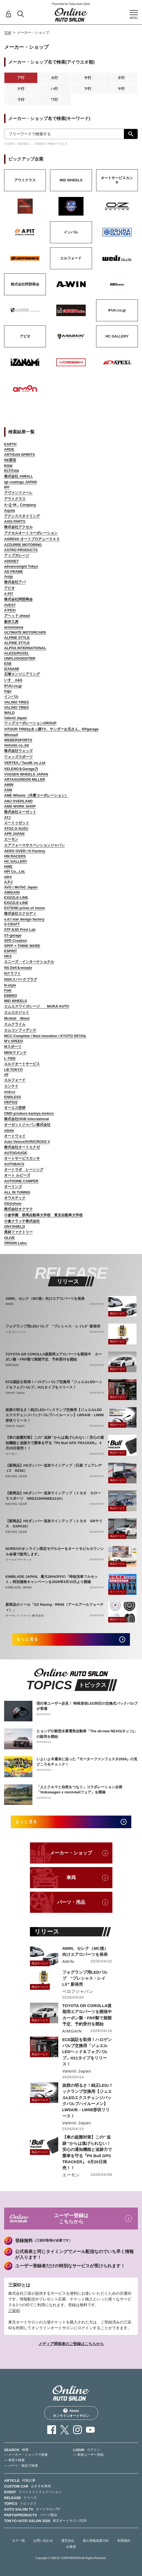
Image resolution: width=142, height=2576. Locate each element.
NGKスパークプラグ (20, 979)
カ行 (54, 78)
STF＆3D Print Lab (19, 930)
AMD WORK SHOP (20, 806)
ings (8, 691)
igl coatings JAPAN (20, 482)
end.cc (9, 1092)
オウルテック (15, 1198)
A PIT (8, 594)
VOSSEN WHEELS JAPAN (26, 774)
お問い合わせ (43, 2540)
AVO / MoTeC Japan (21, 887)
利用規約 (123, 2540)
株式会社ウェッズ (18, 751)
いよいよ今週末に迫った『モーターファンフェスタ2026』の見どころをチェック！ (87, 1762)
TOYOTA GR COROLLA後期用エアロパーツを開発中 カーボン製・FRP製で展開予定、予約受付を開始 (53, 1357)
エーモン (11, 839)
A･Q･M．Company (20, 505)
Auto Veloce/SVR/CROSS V (27, 1142)
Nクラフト (12, 973)
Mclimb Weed (16, 1018)
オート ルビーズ (17, 1175)
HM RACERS (15, 856)
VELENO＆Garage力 (21, 769)
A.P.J (8, 882)
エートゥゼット (16, 823)
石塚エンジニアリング (22, 674)
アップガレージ (16, 555)
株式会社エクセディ (20, 913)
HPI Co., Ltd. (14, 871)
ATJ (7, 817)
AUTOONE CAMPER (21, 1181)
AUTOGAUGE (15, 1153)
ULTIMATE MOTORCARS (25, 632)
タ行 (121, 78)
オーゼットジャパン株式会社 (27, 1125)
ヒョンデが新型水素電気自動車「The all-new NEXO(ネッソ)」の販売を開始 (87, 1734)
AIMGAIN (12, 892)
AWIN (8, 785)
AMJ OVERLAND (18, 801)
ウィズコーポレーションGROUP (30, 723)
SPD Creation (15, 940)
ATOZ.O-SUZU (16, 828)
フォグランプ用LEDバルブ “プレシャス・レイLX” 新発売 (52, 1326)
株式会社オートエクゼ (22, 1147)
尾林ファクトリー (18, 1232)
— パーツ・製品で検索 (21, 2465)
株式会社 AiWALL (18, 476)
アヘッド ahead (17, 616)
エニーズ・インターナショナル (29, 962)
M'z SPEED (13, 1041)
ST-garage (12, 935)
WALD (9, 713)
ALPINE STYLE (17, 638)
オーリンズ (13, 1186)
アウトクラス (15, 499)
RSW (8, 466)
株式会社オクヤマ (18, 1209)
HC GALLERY (15, 861)
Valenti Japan (15, 718)
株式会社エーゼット (20, 812)
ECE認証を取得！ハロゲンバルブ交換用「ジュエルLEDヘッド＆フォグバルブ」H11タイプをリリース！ (53, 1384)
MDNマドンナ (15, 1053)
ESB (8, 664)
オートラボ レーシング (23, 1169)
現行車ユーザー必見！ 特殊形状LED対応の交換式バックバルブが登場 (87, 1706)
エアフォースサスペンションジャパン (34, 845)
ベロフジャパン (15, 1331)
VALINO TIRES (16, 702)
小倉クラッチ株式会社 (22, 1221)
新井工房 (11, 622)
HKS (8, 956)
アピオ (9, 588)
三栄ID (14, 2310)
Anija (8, 576)
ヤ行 (121, 89)
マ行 (87, 89)
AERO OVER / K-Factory (24, 851)
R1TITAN (11, 471)
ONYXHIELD (14, 1226)
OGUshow (12, 1203)
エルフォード (15, 1080)
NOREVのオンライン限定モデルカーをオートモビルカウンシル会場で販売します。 (54, 1551)
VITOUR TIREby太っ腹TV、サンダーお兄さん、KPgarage (51, 729)
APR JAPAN (14, 834)
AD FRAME (13, 571)
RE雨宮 (10, 460)
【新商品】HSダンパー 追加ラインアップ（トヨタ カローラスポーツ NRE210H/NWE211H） (53, 1496)
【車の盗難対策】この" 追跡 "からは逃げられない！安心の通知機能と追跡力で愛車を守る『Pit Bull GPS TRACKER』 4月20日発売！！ (54, 1442)
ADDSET (11, 561)
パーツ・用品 (71, 1902)
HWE (8, 867)
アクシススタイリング (22, 516)
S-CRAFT (12, 924)
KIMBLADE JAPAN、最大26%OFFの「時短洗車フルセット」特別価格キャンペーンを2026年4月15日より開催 (51, 1579)
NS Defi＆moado (18, 968)
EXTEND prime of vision (24, 908)
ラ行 (20, 100)
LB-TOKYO (13, 1069)
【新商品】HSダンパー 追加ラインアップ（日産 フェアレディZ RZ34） (53, 1468)
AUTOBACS (14, 1164)
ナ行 (20, 89)
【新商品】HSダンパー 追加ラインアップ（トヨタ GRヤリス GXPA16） (53, 1524)
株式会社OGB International (26, 1119)
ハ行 (54, 89)
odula (9, 1130)
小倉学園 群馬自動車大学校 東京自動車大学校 (43, 1215)
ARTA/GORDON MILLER (24, 779)
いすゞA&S (13, 680)
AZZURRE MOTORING (23, 545)
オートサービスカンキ (22, 1158)
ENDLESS (12, 1097)
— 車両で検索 (14, 2460)
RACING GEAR (16, 1476)
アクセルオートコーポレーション (31, 533)
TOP (8, 33)
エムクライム (15, 1024)
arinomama (13, 627)
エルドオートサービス (22, 1064)
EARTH (10, 444)
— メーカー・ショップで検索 (26, 2454)
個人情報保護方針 (96, 2540)
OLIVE (9, 1238)
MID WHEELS (15, 1001)
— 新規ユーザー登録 (88, 2454)
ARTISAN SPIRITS (19, 455)
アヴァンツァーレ (18, 493)
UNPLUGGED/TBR (19, 658)
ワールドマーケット (18, 1559)
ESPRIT (10, 951)
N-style (10, 985)
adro (8, 877)
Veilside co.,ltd (16, 745)
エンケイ (11, 1086)
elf (6, 1074)
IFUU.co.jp (13, 686)
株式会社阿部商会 (18, 599)
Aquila (9, 510)
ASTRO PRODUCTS (21, 550)
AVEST (10, 605)
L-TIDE (10, 1058)
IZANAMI (11, 669)
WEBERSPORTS (18, 740)
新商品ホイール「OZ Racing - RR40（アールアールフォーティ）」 (54, 1607)
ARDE (9, 449)
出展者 (71, 2546)
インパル (11, 696)
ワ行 (54, 100)
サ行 (87, 78)
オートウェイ (15, 1136)
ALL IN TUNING (17, 1192)
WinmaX (11, 735)
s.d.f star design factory (24, 919)
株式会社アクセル (18, 527)
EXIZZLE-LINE (16, 897)
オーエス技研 (15, 1108)
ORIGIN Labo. (15, 1243)
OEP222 (11, 1102)
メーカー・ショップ (71, 1853)
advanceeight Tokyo (21, 566)
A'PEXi (10, 610)
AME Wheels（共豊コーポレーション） (36, 795)
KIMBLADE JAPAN (18, 1587)
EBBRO (10, 996)
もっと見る (27, 1639)
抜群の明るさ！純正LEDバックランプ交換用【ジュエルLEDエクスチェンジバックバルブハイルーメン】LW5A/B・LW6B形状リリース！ (54, 1415)
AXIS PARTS (14, 521)
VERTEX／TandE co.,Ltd (24, 763)
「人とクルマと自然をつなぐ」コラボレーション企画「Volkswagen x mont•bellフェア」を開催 (79, 1789)
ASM (8, 790)
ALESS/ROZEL (16, 653)
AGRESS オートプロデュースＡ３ (32, 539)
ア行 (20, 78)
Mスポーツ (12, 1046)
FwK (8, 990)
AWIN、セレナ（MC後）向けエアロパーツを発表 (45, 1298)
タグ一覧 (18, 2540)
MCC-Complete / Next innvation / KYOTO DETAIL (45, 1036)
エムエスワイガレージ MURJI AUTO (36, 1006)
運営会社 (67, 2540)
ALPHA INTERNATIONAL (25, 648)
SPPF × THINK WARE (22, 946)
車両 (71, 1877)
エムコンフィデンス (20, 1030)
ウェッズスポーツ (18, 757)
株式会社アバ (15, 582)
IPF (7, 487)
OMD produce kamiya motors (29, 1113)
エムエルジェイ (16, 1012)
